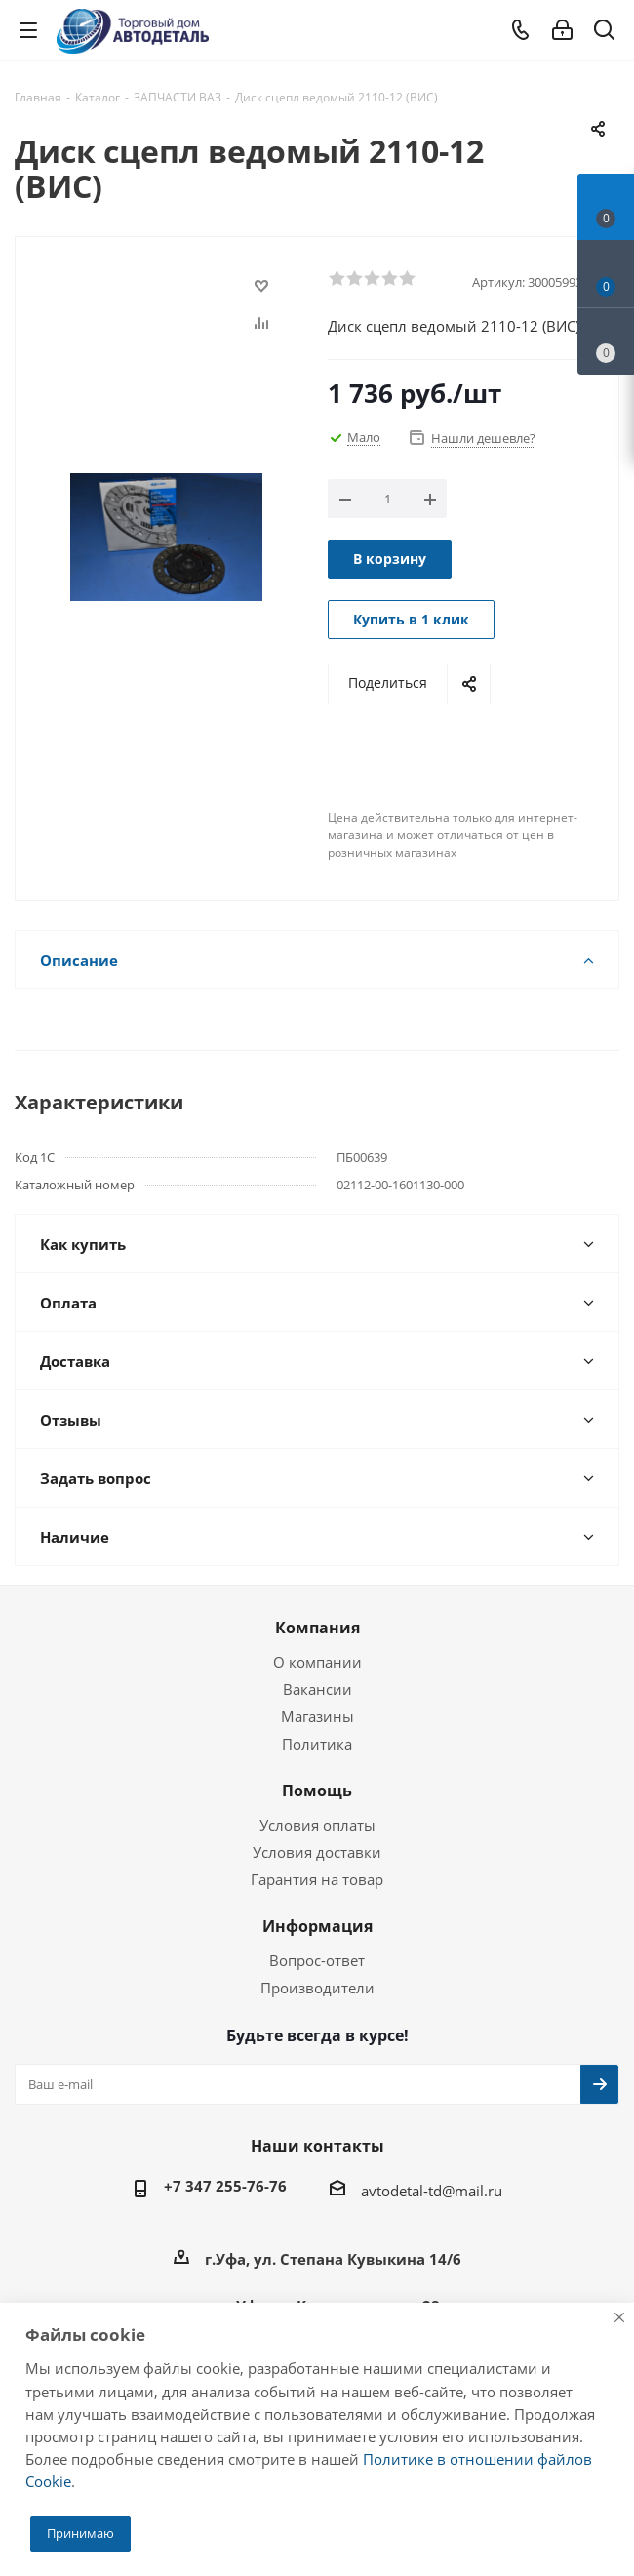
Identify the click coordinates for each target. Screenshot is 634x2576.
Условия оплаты (317, 1824)
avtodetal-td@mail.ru (431, 2190)
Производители (317, 1987)
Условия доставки (317, 1852)
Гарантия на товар (317, 1879)
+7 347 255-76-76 (225, 2185)
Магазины (317, 1716)
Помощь (317, 1790)
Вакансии (317, 1689)
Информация (317, 1926)
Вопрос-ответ (317, 1960)
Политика (317, 1743)
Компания (317, 1627)
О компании (317, 1661)
